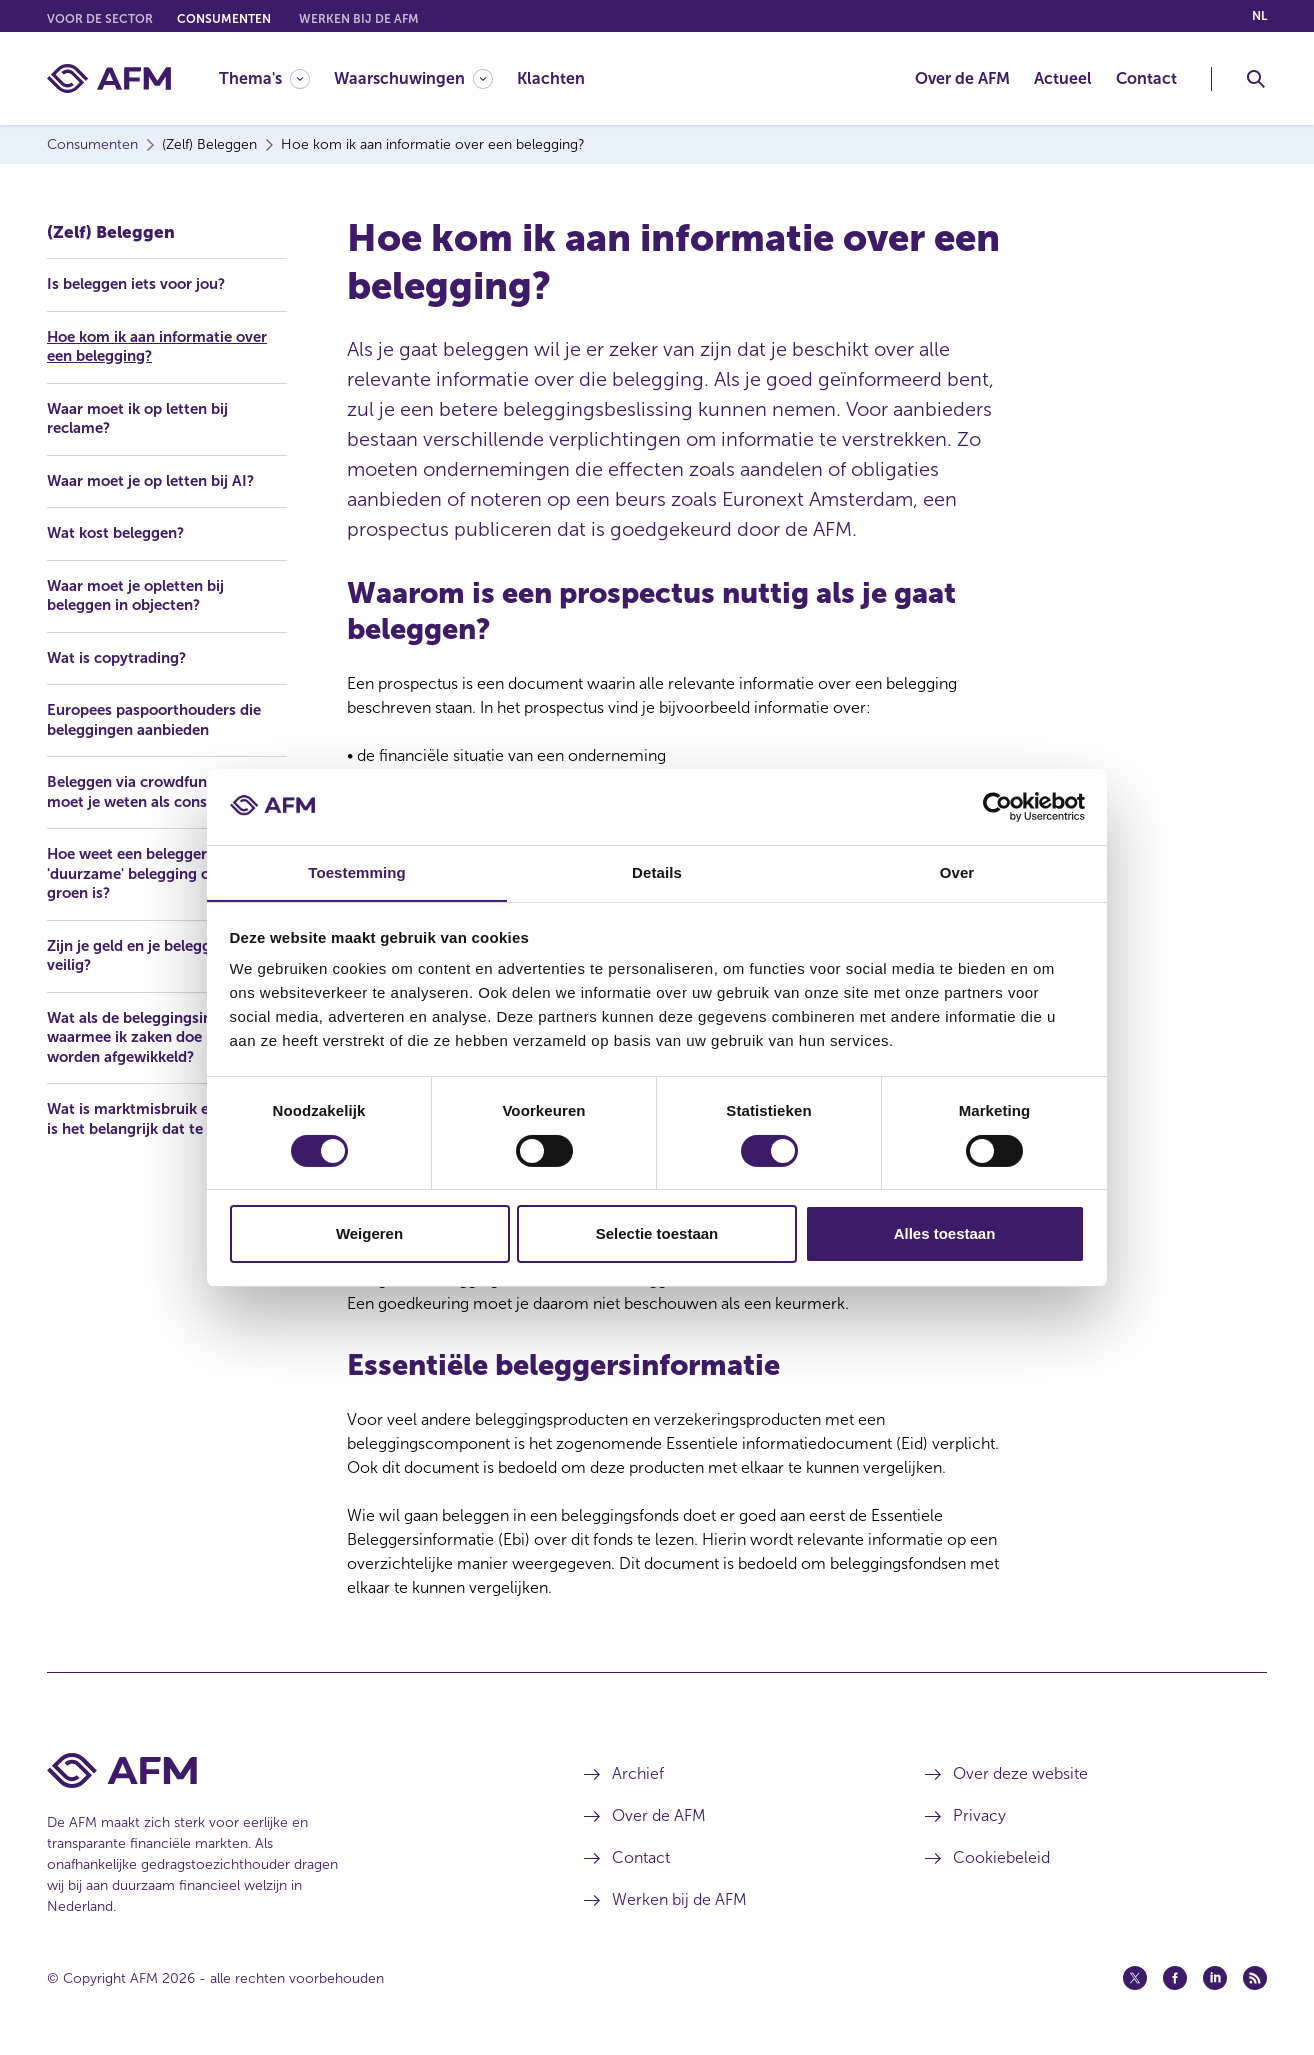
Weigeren (369, 1234)
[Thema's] (264, 78)
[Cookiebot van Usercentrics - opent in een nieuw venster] (997, 806)
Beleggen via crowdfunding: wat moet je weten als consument (154, 802)
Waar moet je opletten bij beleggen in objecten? (142, 593)
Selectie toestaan (657, 1234)
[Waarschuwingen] (413, 78)
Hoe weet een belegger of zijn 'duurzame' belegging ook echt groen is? (164, 895)
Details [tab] (657, 872)
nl (1259, 16)
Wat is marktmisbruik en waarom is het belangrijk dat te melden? (164, 1154)
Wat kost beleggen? (122, 530)
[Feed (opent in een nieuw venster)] (1255, 1978)
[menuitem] (276, 78)
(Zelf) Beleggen (112, 225)
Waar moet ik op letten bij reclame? (144, 414)
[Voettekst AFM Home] (285, 1770)
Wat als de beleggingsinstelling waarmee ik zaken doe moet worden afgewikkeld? (165, 1061)
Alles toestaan (945, 1234)
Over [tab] (957, 872)
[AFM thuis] (109, 78)
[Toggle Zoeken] (1256, 79)
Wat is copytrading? (121, 656)
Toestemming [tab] (357, 872)
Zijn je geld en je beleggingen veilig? (158, 978)
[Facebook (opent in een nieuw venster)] (1175, 1978)
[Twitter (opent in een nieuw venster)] (1135, 1978)
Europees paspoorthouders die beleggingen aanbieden (162, 719)
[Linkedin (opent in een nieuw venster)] (1215, 1978)
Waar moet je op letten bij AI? (158, 477)
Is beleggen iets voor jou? (143, 278)
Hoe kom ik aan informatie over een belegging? (166, 341)
